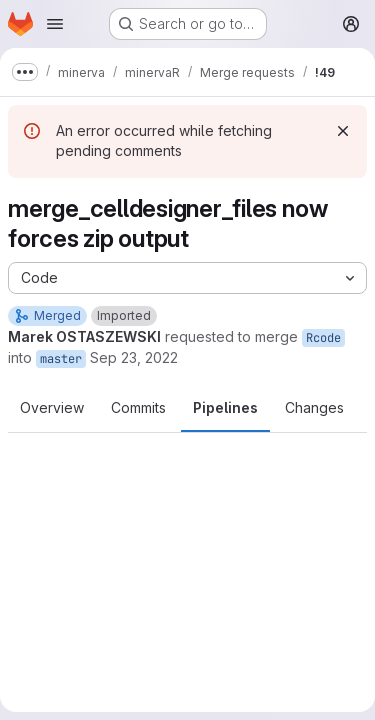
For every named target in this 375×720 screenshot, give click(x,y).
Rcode (323, 338)
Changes (314, 407)
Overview (52, 407)
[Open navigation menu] (55, 24)
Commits (138, 407)
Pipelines (225, 407)
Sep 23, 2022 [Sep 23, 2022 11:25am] (134, 357)
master (61, 359)
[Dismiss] (343, 131)
